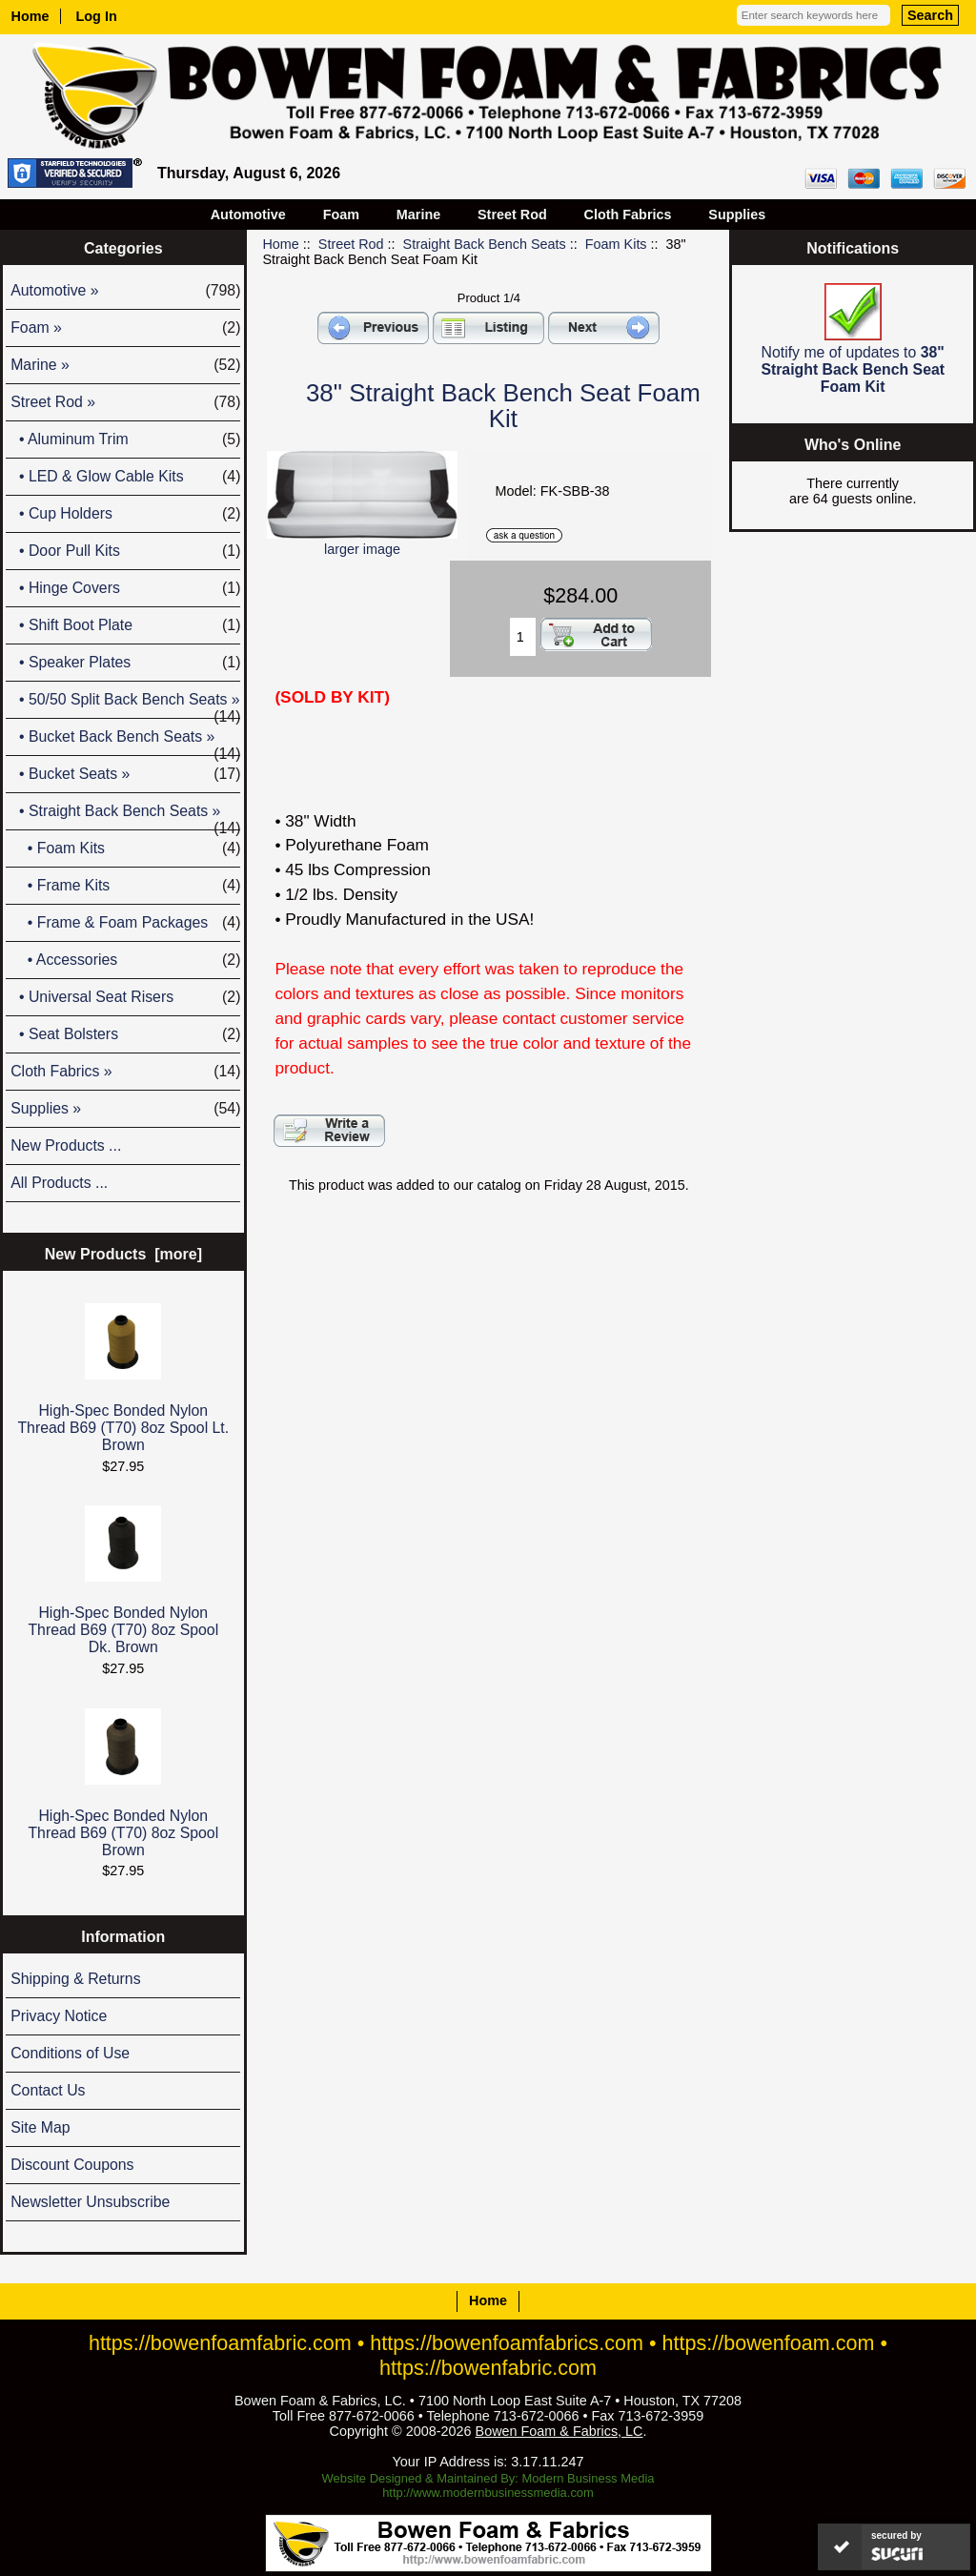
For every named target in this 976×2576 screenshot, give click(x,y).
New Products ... (65, 1145)
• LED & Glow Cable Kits (125, 476)
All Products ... (59, 1183)
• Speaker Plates (125, 662)
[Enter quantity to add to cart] (523, 637)
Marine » (125, 365)
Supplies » (125, 1108)
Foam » (125, 328)
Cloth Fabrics (628, 214)
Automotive (248, 214)
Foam (341, 214)
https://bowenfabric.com (488, 2368)
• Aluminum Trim (125, 439)
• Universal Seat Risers (125, 997)
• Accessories (125, 960)
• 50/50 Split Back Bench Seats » (125, 704)
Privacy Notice (58, 2016)
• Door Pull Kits (125, 551)
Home (30, 16)
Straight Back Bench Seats (484, 244)
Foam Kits (616, 244)
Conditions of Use (70, 2053)
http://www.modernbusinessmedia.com (488, 2492)
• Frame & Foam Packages (125, 922)
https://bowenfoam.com (767, 2343)
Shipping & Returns (75, 1979)
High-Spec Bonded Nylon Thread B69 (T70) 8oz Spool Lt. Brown (123, 1378)
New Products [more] (123, 1254)
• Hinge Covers (125, 588)
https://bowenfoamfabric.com (220, 2343)
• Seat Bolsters (125, 1034)
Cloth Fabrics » (125, 1071)
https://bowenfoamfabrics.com (506, 2343)
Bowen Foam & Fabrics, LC (559, 2431)
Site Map (40, 2127)
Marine (418, 214)
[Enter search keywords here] (813, 15)
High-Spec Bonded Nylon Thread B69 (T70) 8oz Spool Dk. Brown (123, 1580)
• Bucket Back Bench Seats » (125, 741)
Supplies (736, 214)
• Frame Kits (125, 885)
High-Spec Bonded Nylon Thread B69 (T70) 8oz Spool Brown (123, 1783)
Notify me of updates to (853, 339)
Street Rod (351, 244)
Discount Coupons (71, 2165)
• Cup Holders (125, 513)
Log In (96, 16)
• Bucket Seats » (125, 774)
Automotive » (125, 290)
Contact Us (47, 2090)
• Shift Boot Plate (125, 625)
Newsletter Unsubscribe (90, 2202)
